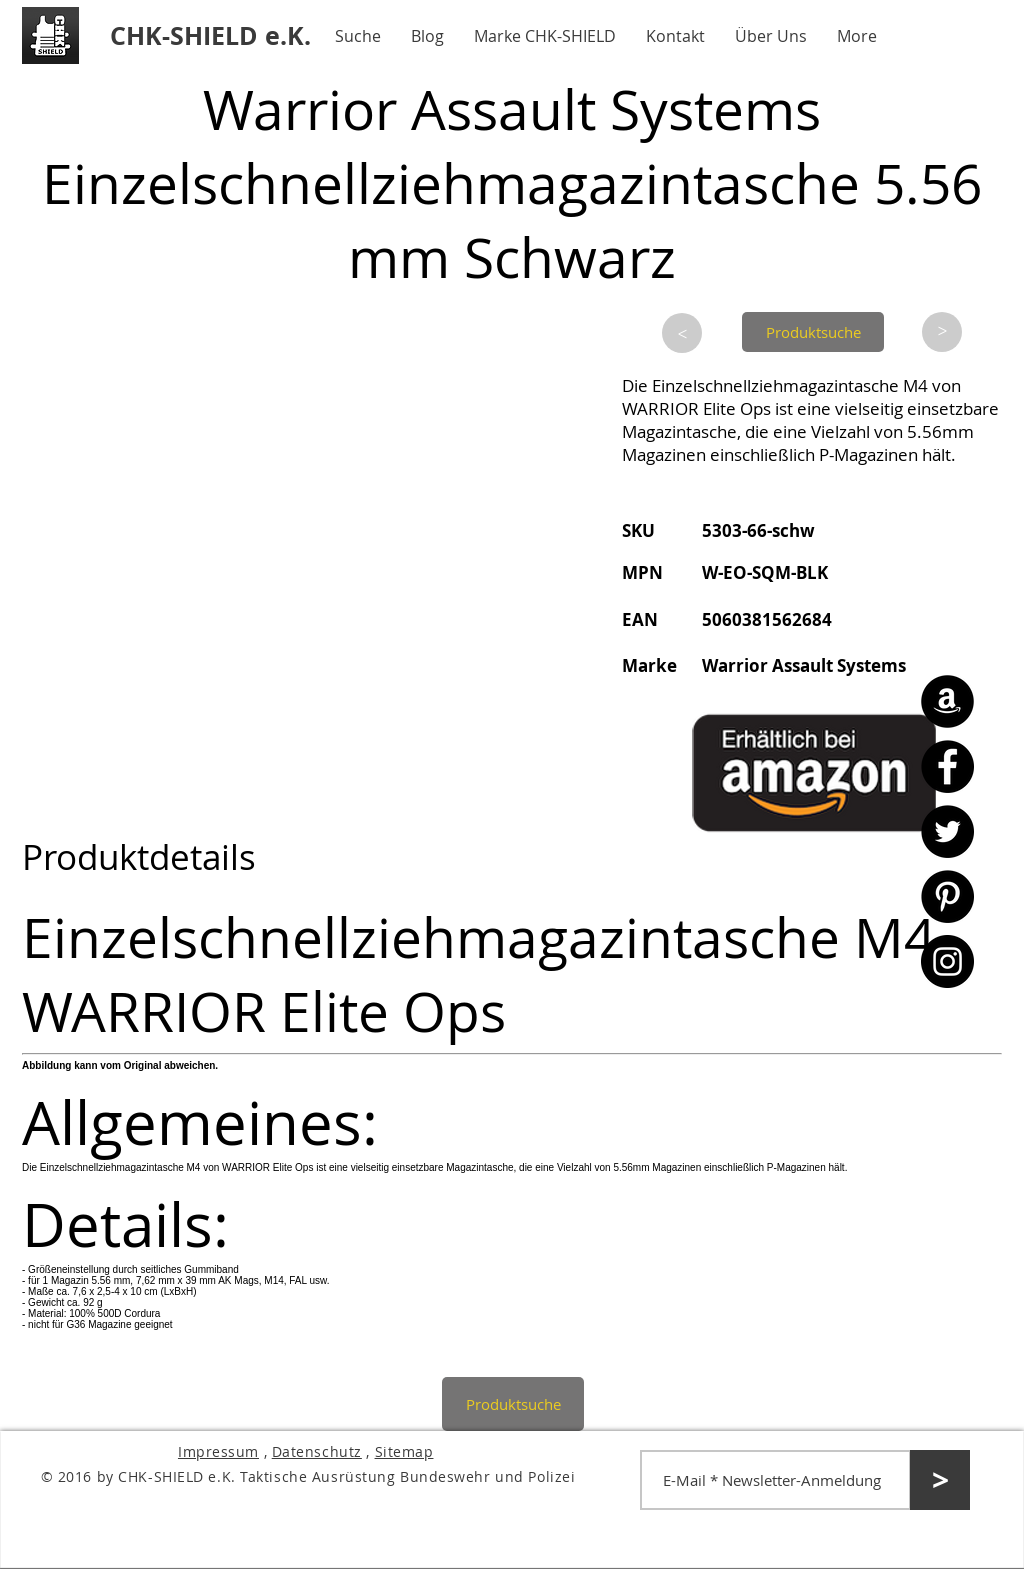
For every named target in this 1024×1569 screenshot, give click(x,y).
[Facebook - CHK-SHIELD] (947, 766)
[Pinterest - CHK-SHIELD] (947, 896)
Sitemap (404, 1451)
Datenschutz (317, 1451)
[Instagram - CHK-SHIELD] (947, 961)
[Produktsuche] (813, 332)
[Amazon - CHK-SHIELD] (947, 701)
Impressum (218, 1451)
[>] (682, 333)
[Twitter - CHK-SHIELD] (947, 831)
